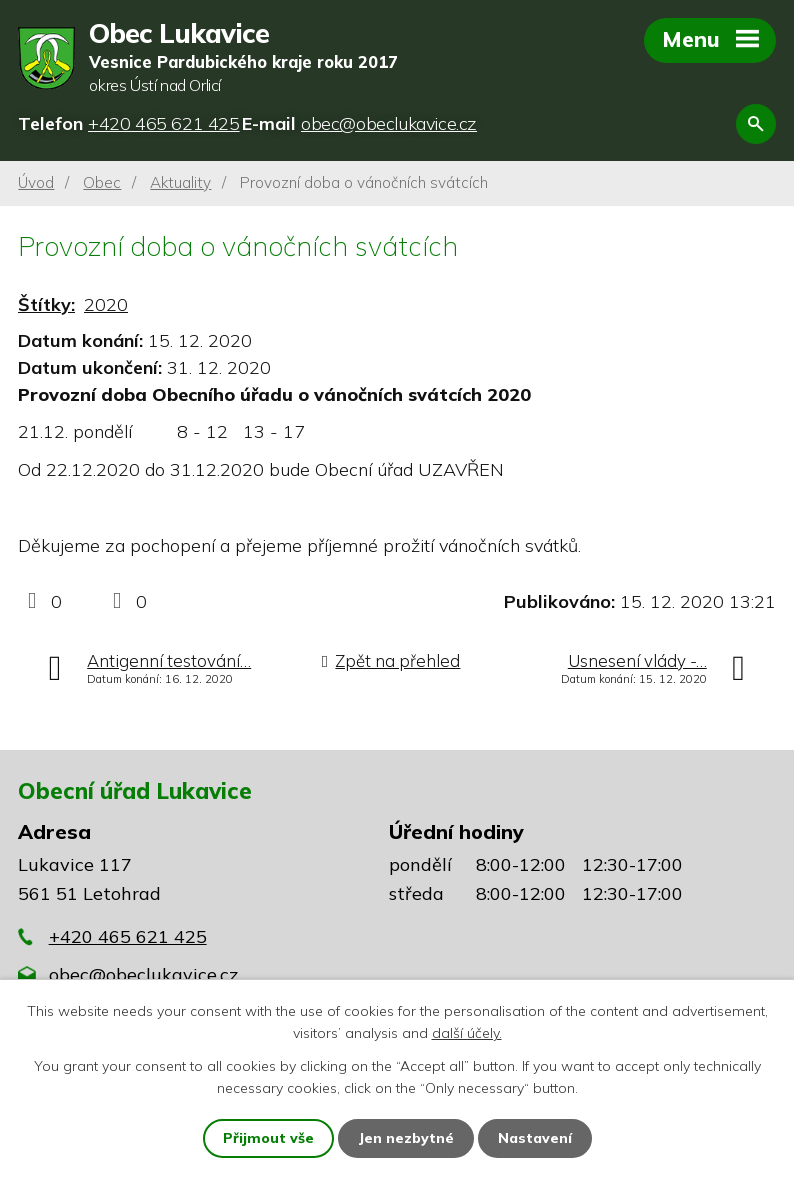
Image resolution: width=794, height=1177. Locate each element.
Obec (102, 182)
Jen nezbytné (406, 1138)
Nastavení (535, 1138)
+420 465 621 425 (128, 936)
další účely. (467, 1033)
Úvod (36, 182)
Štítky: (46, 304)
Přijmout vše (268, 1138)
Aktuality (180, 182)
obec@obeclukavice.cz (143, 974)
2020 (106, 304)
